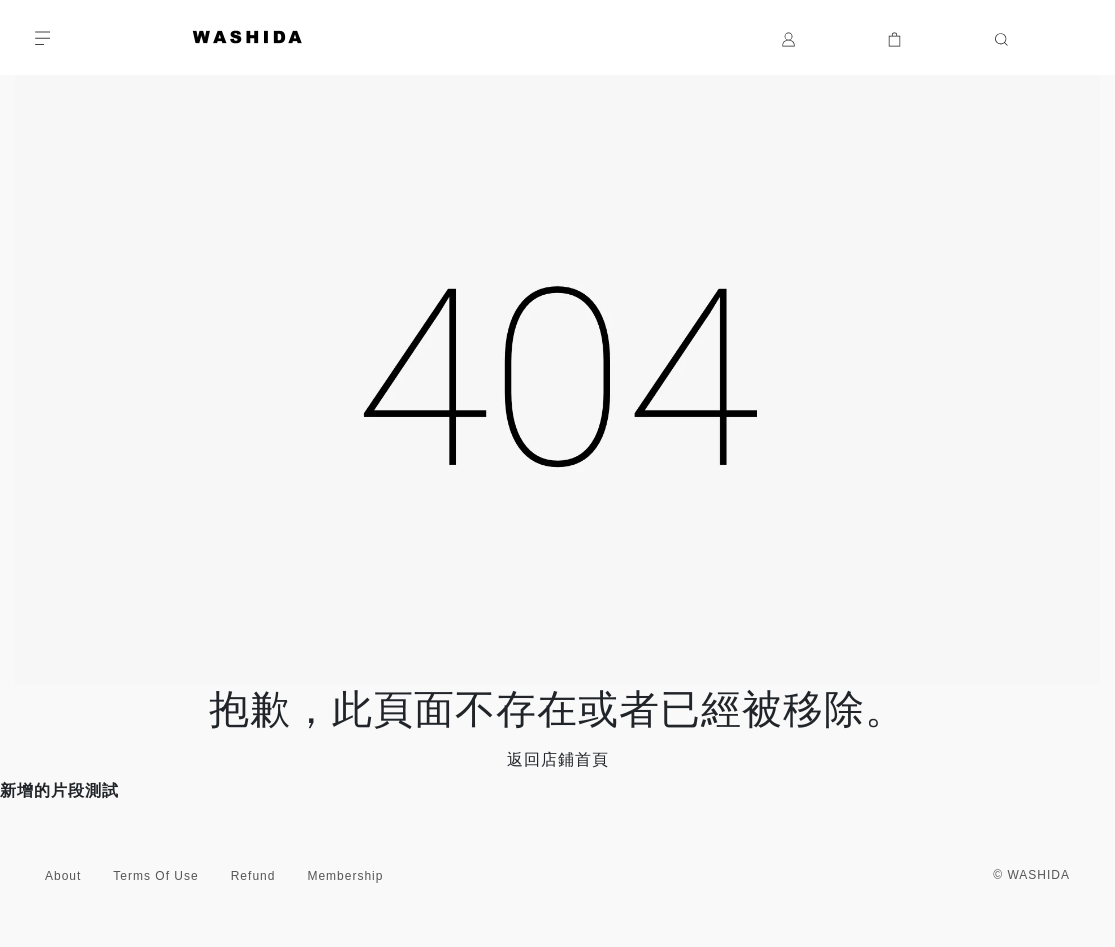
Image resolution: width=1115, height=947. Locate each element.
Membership (345, 876)
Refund (253, 876)
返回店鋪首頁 (558, 759)
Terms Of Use (155, 876)
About (63, 876)
